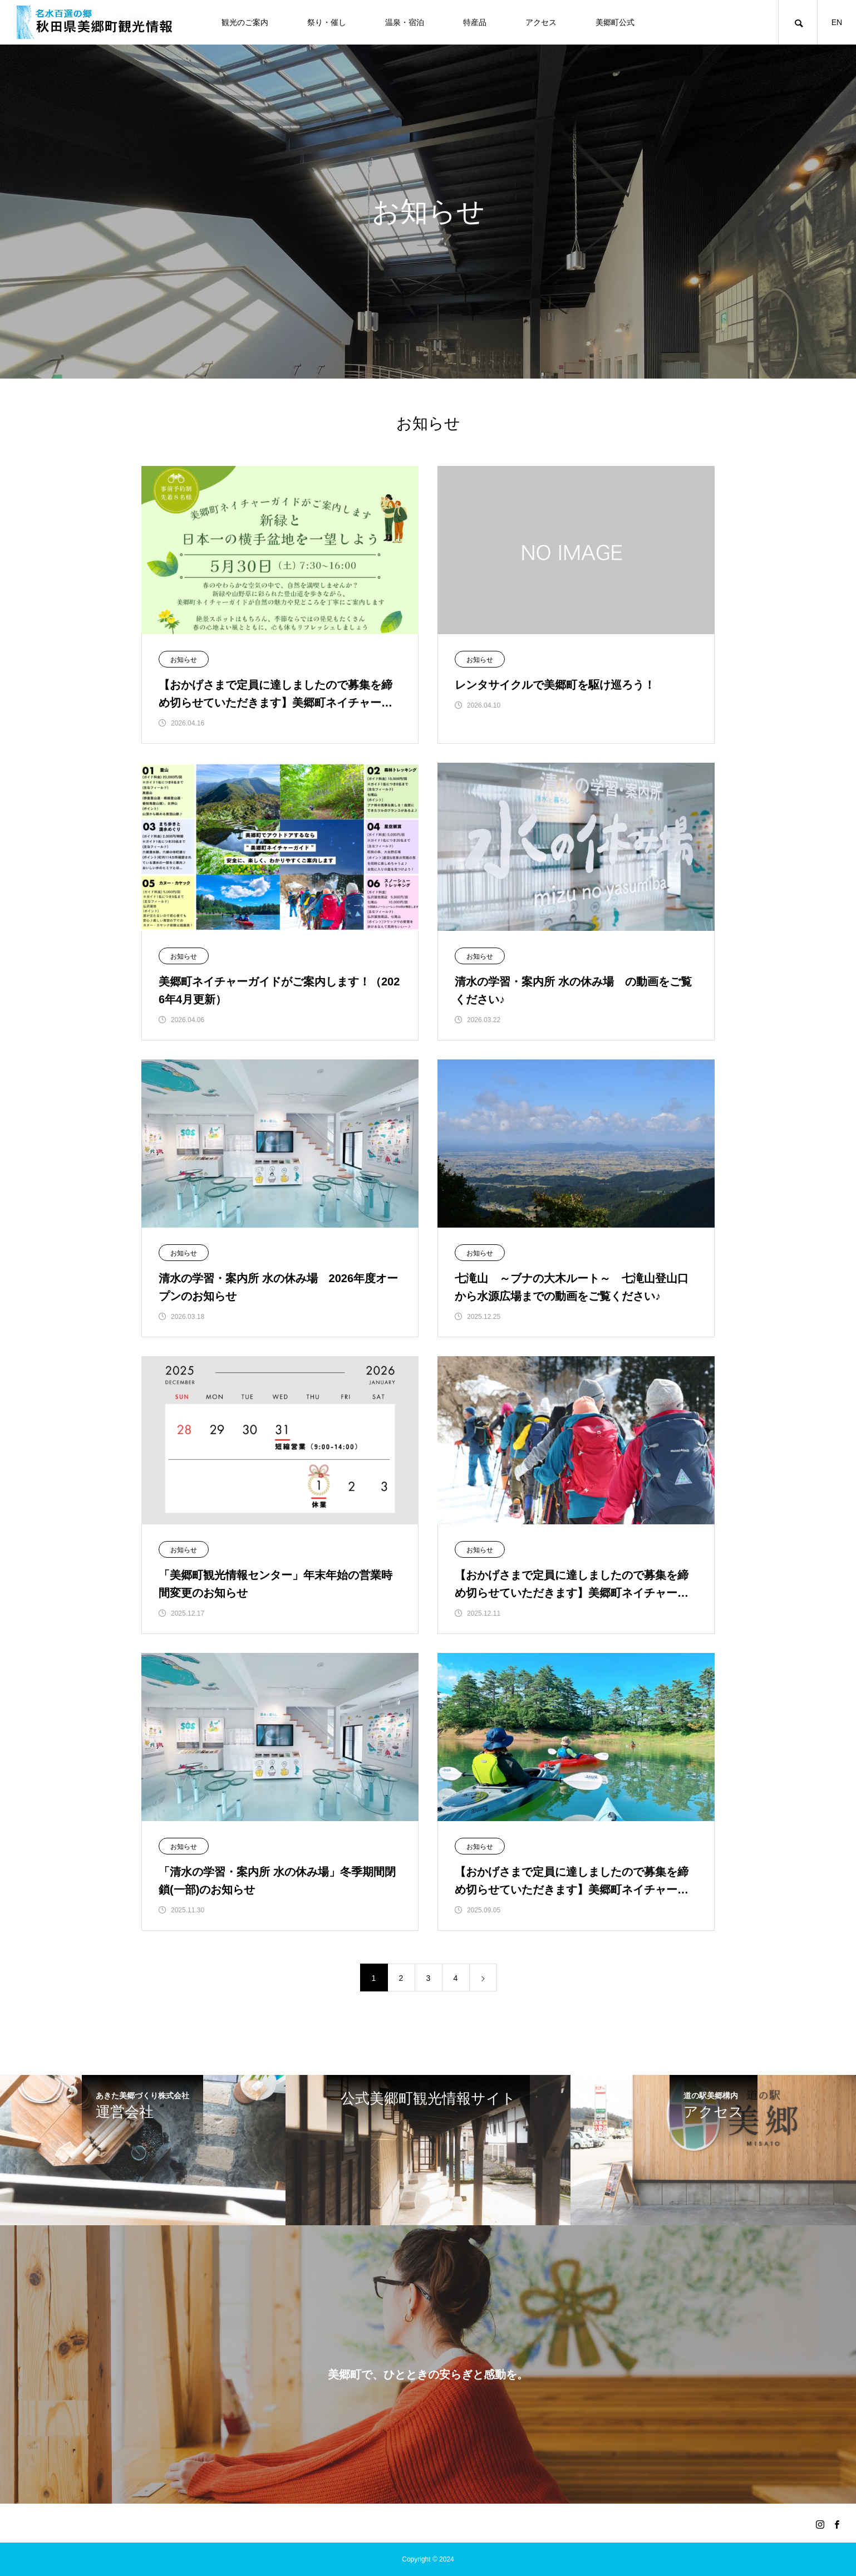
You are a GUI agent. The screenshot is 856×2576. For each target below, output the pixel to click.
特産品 (474, 22)
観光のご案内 (245, 22)
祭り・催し (326, 22)
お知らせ (183, 660)
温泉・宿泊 (404, 22)
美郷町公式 (615, 22)
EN (837, 22)
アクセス (541, 22)
